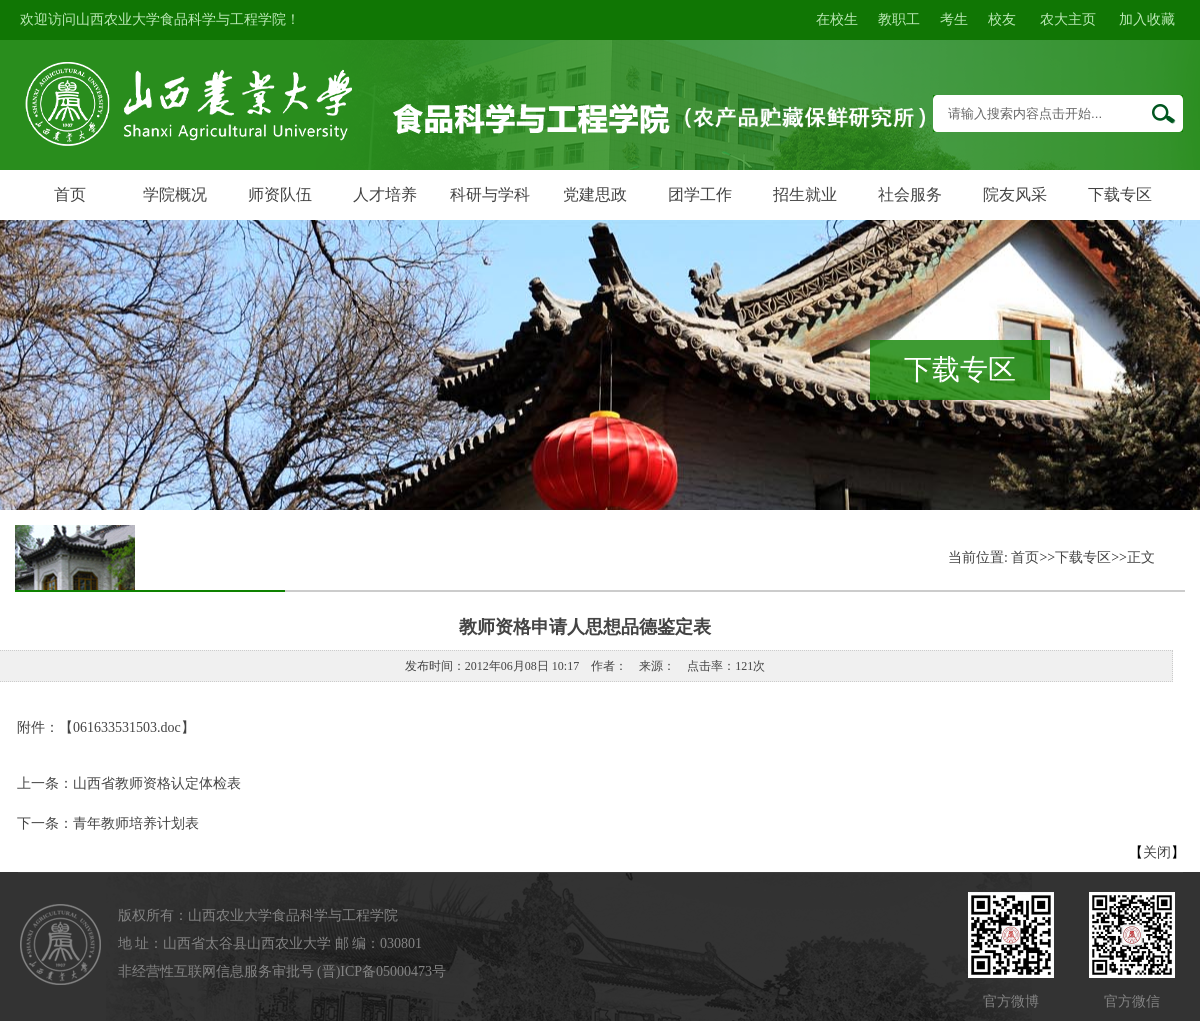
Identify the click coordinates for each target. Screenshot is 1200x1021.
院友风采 (1015, 194)
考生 (954, 19)
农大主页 (1068, 19)
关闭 (1157, 852)
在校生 (837, 19)
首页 (70, 194)
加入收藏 (1147, 19)
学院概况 (175, 194)
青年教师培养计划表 (136, 823)
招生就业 (805, 194)
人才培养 (385, 194)
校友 (1002, 19)
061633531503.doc (127, 727)
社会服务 (910, 194)
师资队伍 (280, 194)
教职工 (899, 19)
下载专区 (1120, 194)
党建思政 (595, 194)
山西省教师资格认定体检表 (157, 783)
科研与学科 (490, 194)
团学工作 (700, 194)
